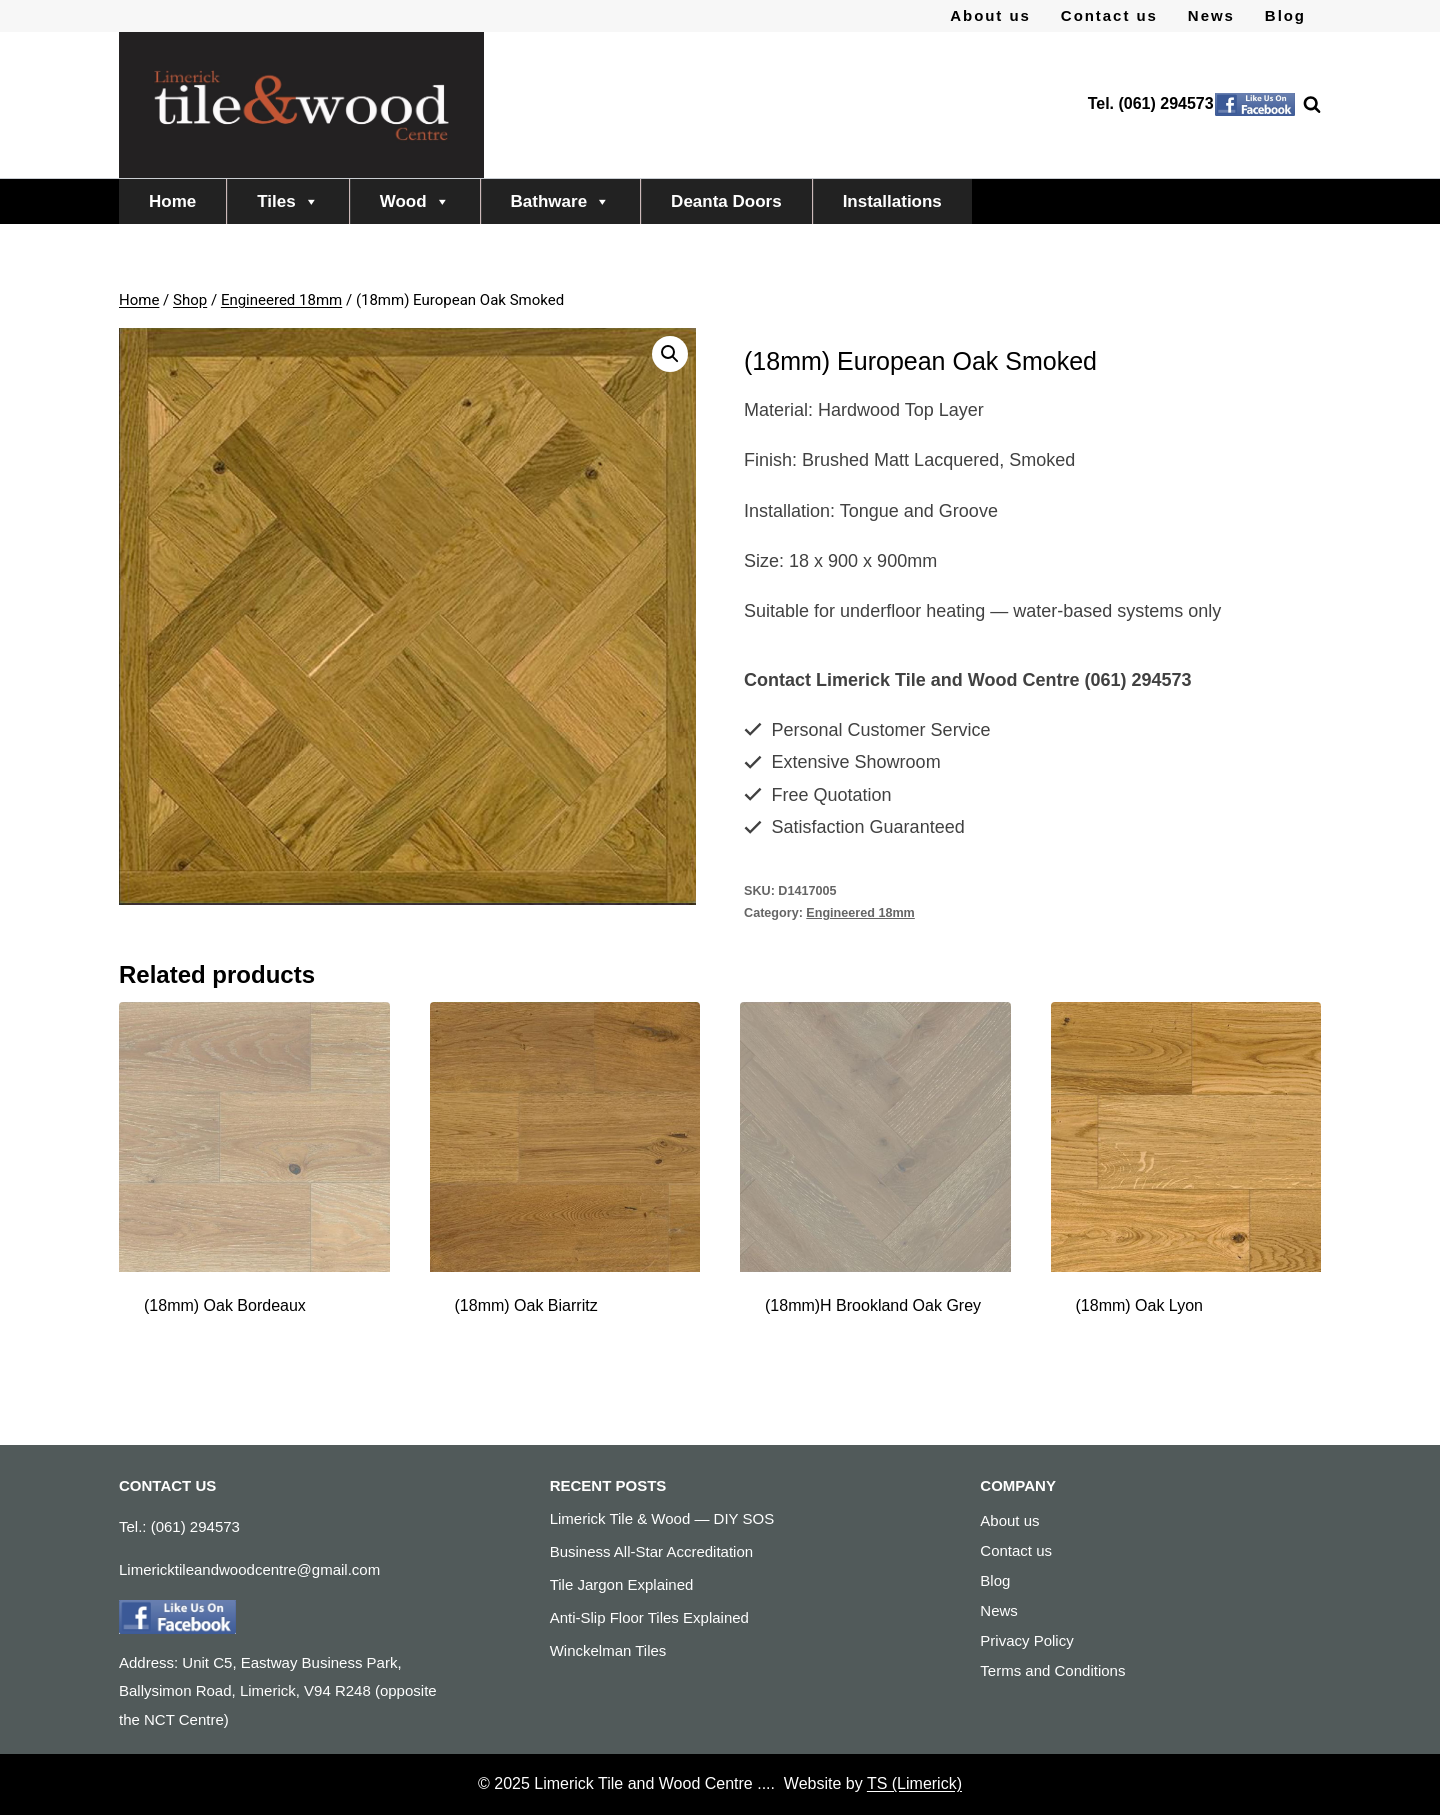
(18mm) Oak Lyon (1139, 1305)
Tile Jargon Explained (622, 1584)
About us (990, 15)
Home (172, 201)
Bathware (561, 201)
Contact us (1109, 15)
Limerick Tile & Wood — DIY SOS (662, 1518)
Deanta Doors (726, 201)
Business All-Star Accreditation (651, 1551)
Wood (415, 201)
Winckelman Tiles (608, 1650)
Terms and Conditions (1052, 1670)
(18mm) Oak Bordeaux (225, 1305)
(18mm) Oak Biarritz (526, 1305)
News (1211, 15)
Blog (1285, 15)
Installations (892, 201)
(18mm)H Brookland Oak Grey (873, 1305)
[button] (670, 354)
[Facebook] (1255, 105)
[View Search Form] (1302, 105)
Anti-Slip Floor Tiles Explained (649, 1617)
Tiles (287, 201)
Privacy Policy (1026, 1640)
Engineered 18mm (860, 913)
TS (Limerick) (914, 1783)
